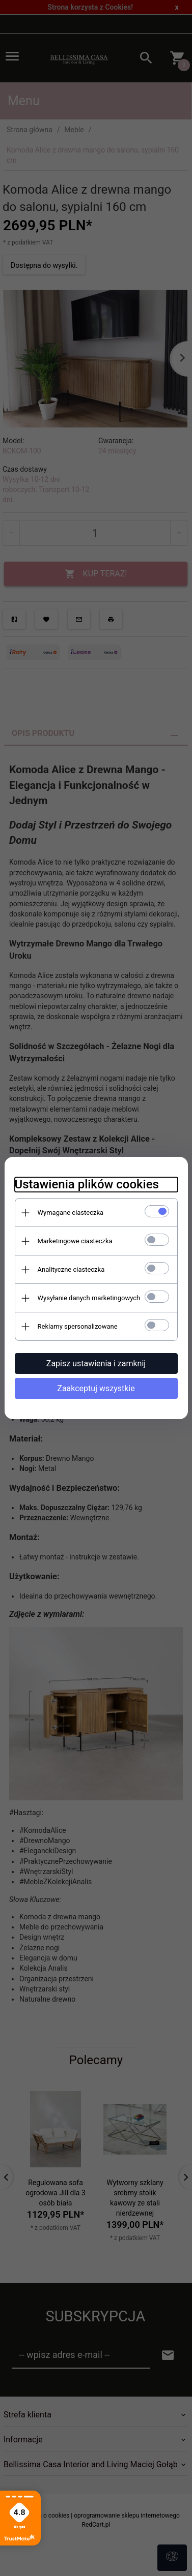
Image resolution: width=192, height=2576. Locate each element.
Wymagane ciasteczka (71, 1212)
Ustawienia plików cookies (87, 1184)
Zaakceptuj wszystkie (95, 1388)
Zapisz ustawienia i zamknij (96, 1363)
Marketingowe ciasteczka (75, 1241)
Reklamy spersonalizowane (78, 1326)
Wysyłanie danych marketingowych (89, 1298)
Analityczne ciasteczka (71, 1269)
